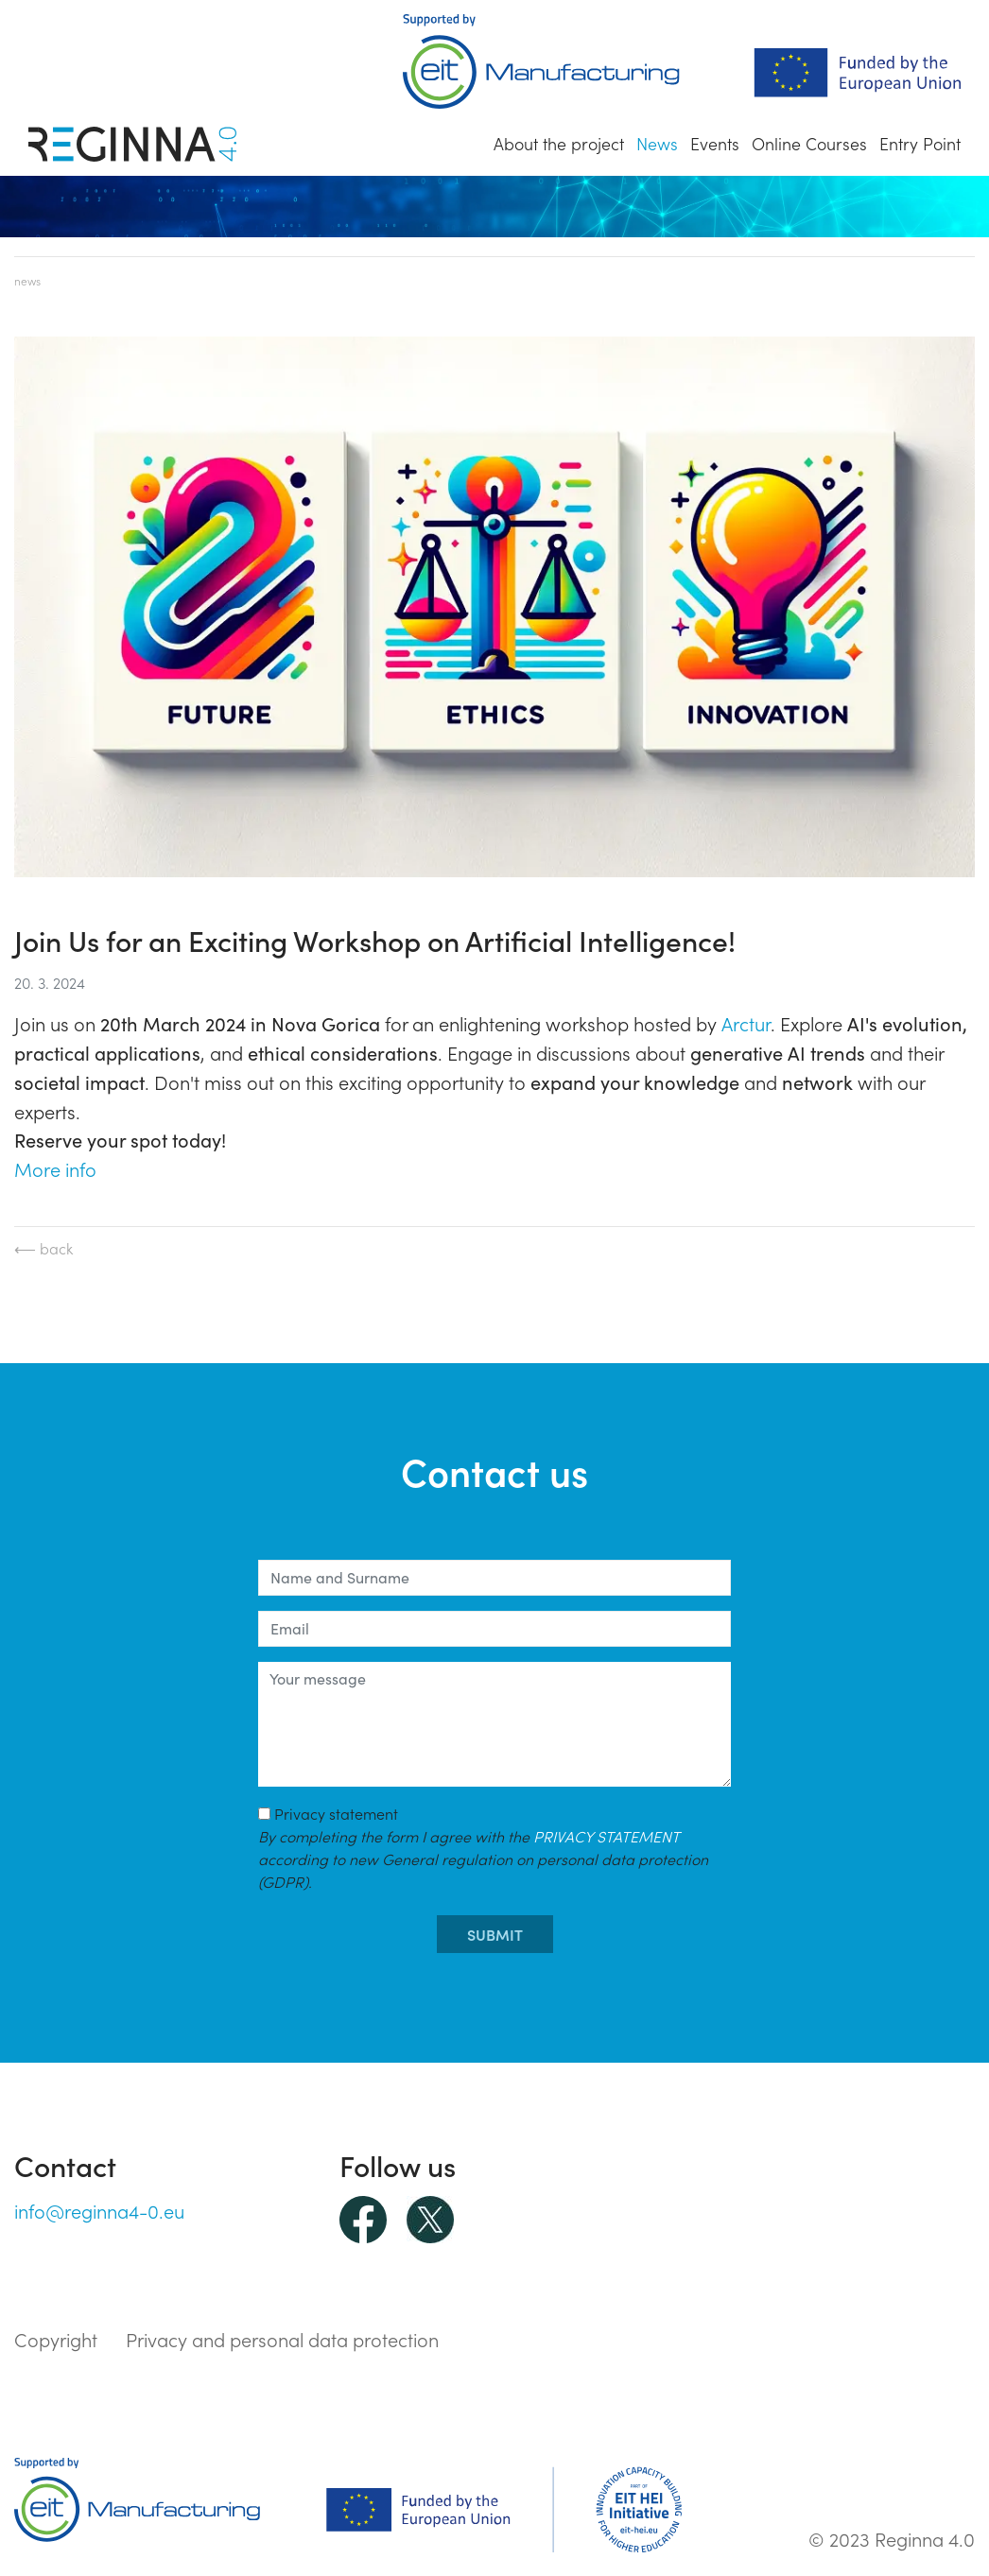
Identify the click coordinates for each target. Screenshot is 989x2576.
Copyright (55, 2338)
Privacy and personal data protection (282, 2338)
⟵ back (43, 1247)
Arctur (746, 1023)
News (657, 143)
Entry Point (920, 143)
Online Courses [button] (809, 143)
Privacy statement (483, 1847)
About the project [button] (559, 143)
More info (55, 1168)
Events (714, 143)
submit (495, 1934)
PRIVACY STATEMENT (606, 1835)
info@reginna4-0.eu (99, 2210)
